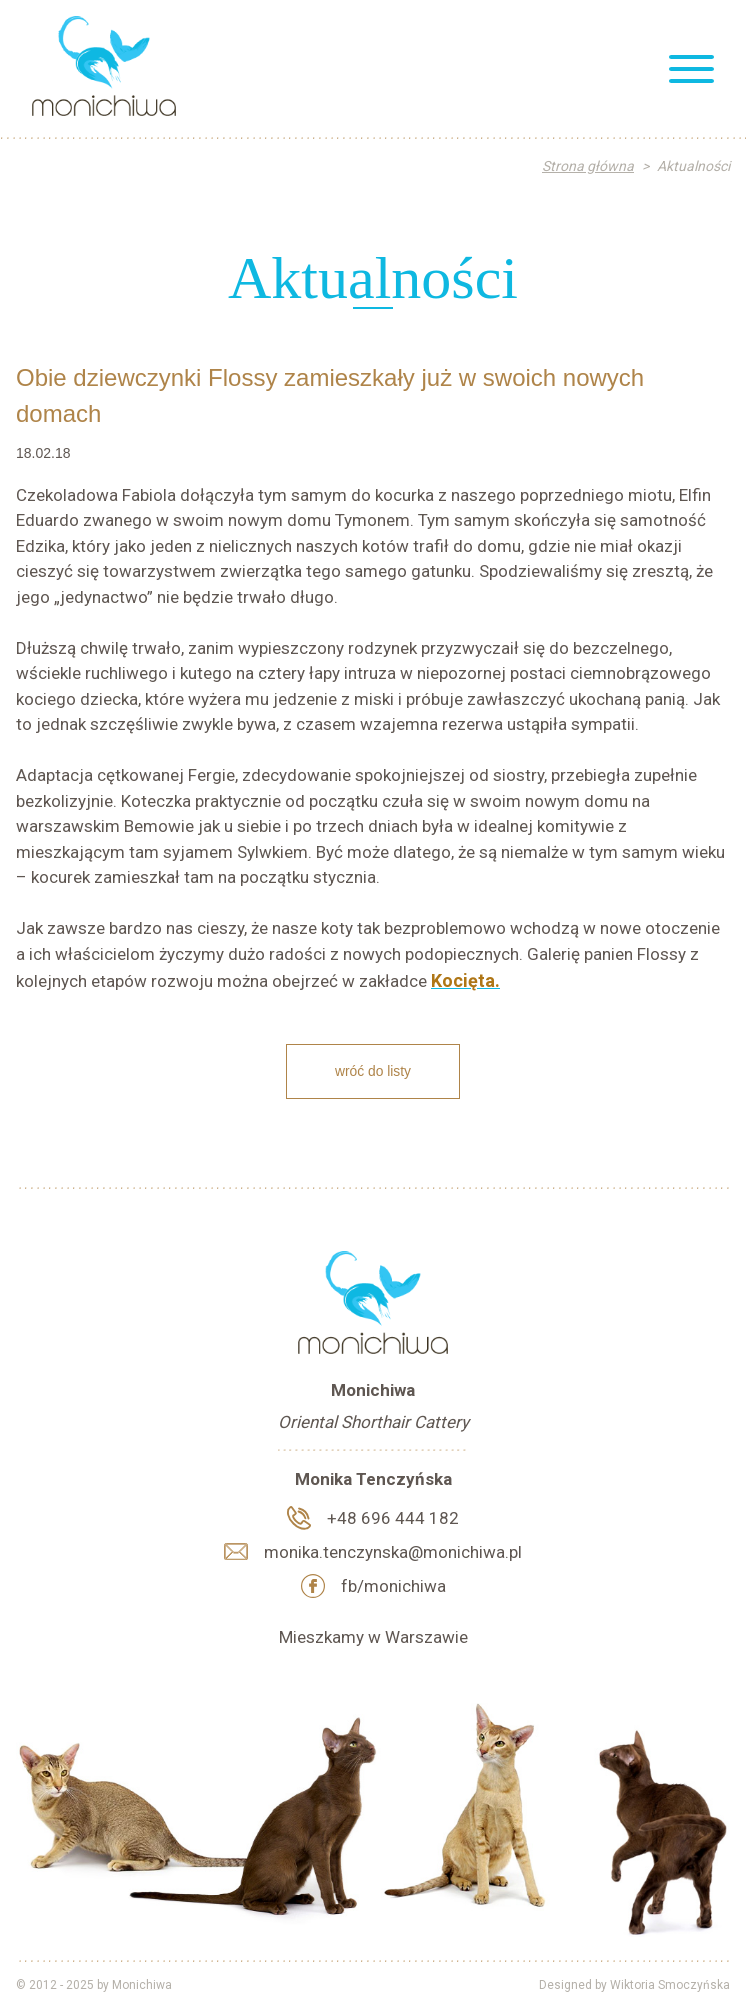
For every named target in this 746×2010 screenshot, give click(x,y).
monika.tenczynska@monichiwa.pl (393, 1552)
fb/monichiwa (393, 1586)
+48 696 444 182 (393, 1518)
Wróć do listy (373, 1071)
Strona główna (588, 166)
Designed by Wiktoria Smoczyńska (634, 1985)
